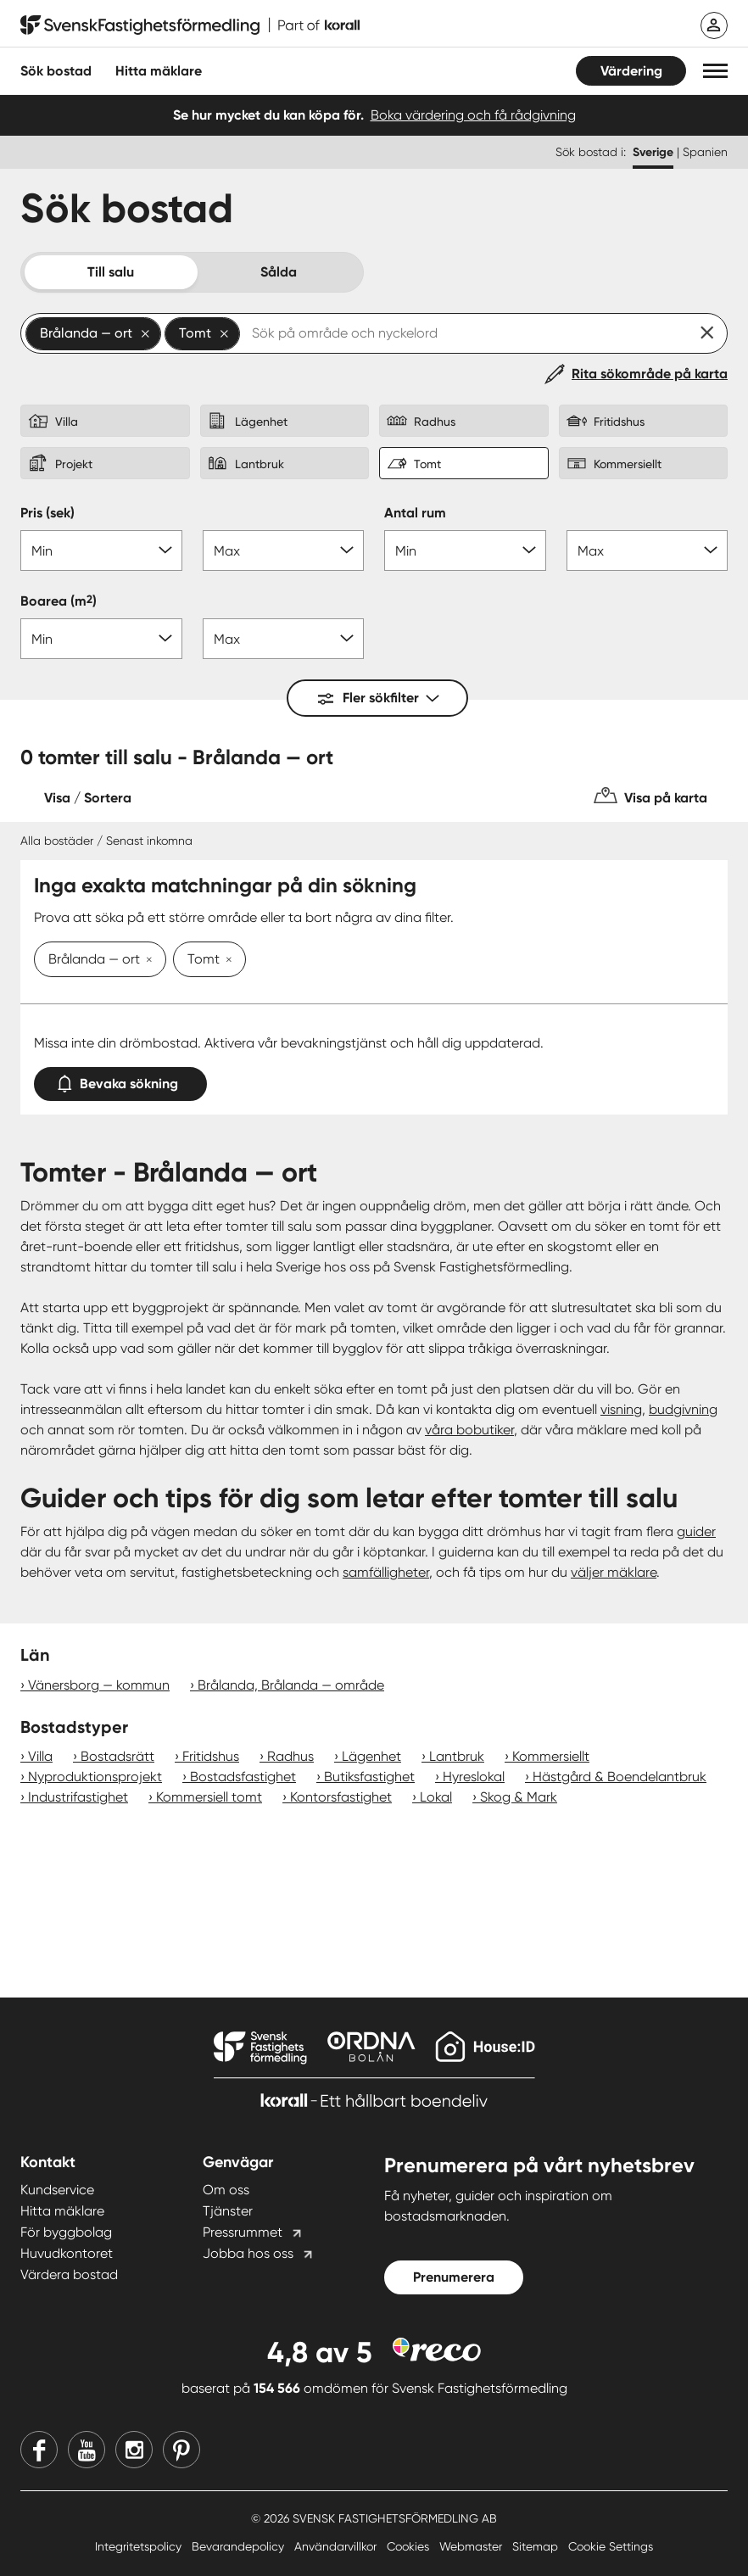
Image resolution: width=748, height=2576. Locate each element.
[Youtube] (86, 2449)
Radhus (290, 1756)
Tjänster (228, 2211)
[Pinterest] (181, 2449)
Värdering (631, 71)
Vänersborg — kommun (99, 1685)
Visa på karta (665, 798)
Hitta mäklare (62, 2211)
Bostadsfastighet (243, 1777)
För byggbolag (66, 2232)
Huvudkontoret (66, 2253)
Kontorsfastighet (341, 1797)
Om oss (226, 2190)
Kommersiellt (550, 1756)
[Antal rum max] (647, 550)
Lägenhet (371, 1756)
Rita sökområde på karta (650, 374)
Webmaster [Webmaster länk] (472, 2546)
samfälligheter (386, 1572)
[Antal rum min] (465, 550)
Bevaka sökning (120, 1080)
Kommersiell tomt (209, 1797)
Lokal (436, 1797)
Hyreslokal (474, 1777)
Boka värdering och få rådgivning (473, 115)
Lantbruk (456, 1756)
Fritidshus (210, 1756)
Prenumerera (453, 2277)
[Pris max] (284, 550)
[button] (715, 71)
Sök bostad (56, 71)
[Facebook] (39, 2449)
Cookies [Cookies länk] (410, 2546)
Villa (40, 1756)
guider (696, 1531)
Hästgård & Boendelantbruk (619, 1777)
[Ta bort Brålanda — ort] (146, 961)
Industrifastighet (78, 1797)
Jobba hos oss (248, 2253)
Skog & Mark (518, 1797)
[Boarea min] (101, 638)
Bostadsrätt (117, 1756)
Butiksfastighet (369, 1777)
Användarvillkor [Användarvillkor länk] (337, 2546)
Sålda (278, 272)
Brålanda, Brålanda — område (291, 1685)
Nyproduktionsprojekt (95, 1777)
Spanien (705, 152)
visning (621, 1409)
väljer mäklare (613, 1572)
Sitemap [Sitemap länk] (536, 2546)
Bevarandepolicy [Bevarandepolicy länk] (239, 2546)
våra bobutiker (469, 1430)
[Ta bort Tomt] (226, 961)
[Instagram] (134, 2449)
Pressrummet (242, 2232)
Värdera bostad (69, 2274)
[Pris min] (101, 550)
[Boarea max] (284, 638)
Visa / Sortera (87, 798)
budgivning (683, 1409)
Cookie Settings (610, 2546)
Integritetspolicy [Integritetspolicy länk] (140, 2546)
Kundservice (57, 2190)
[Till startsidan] (190, 25)
